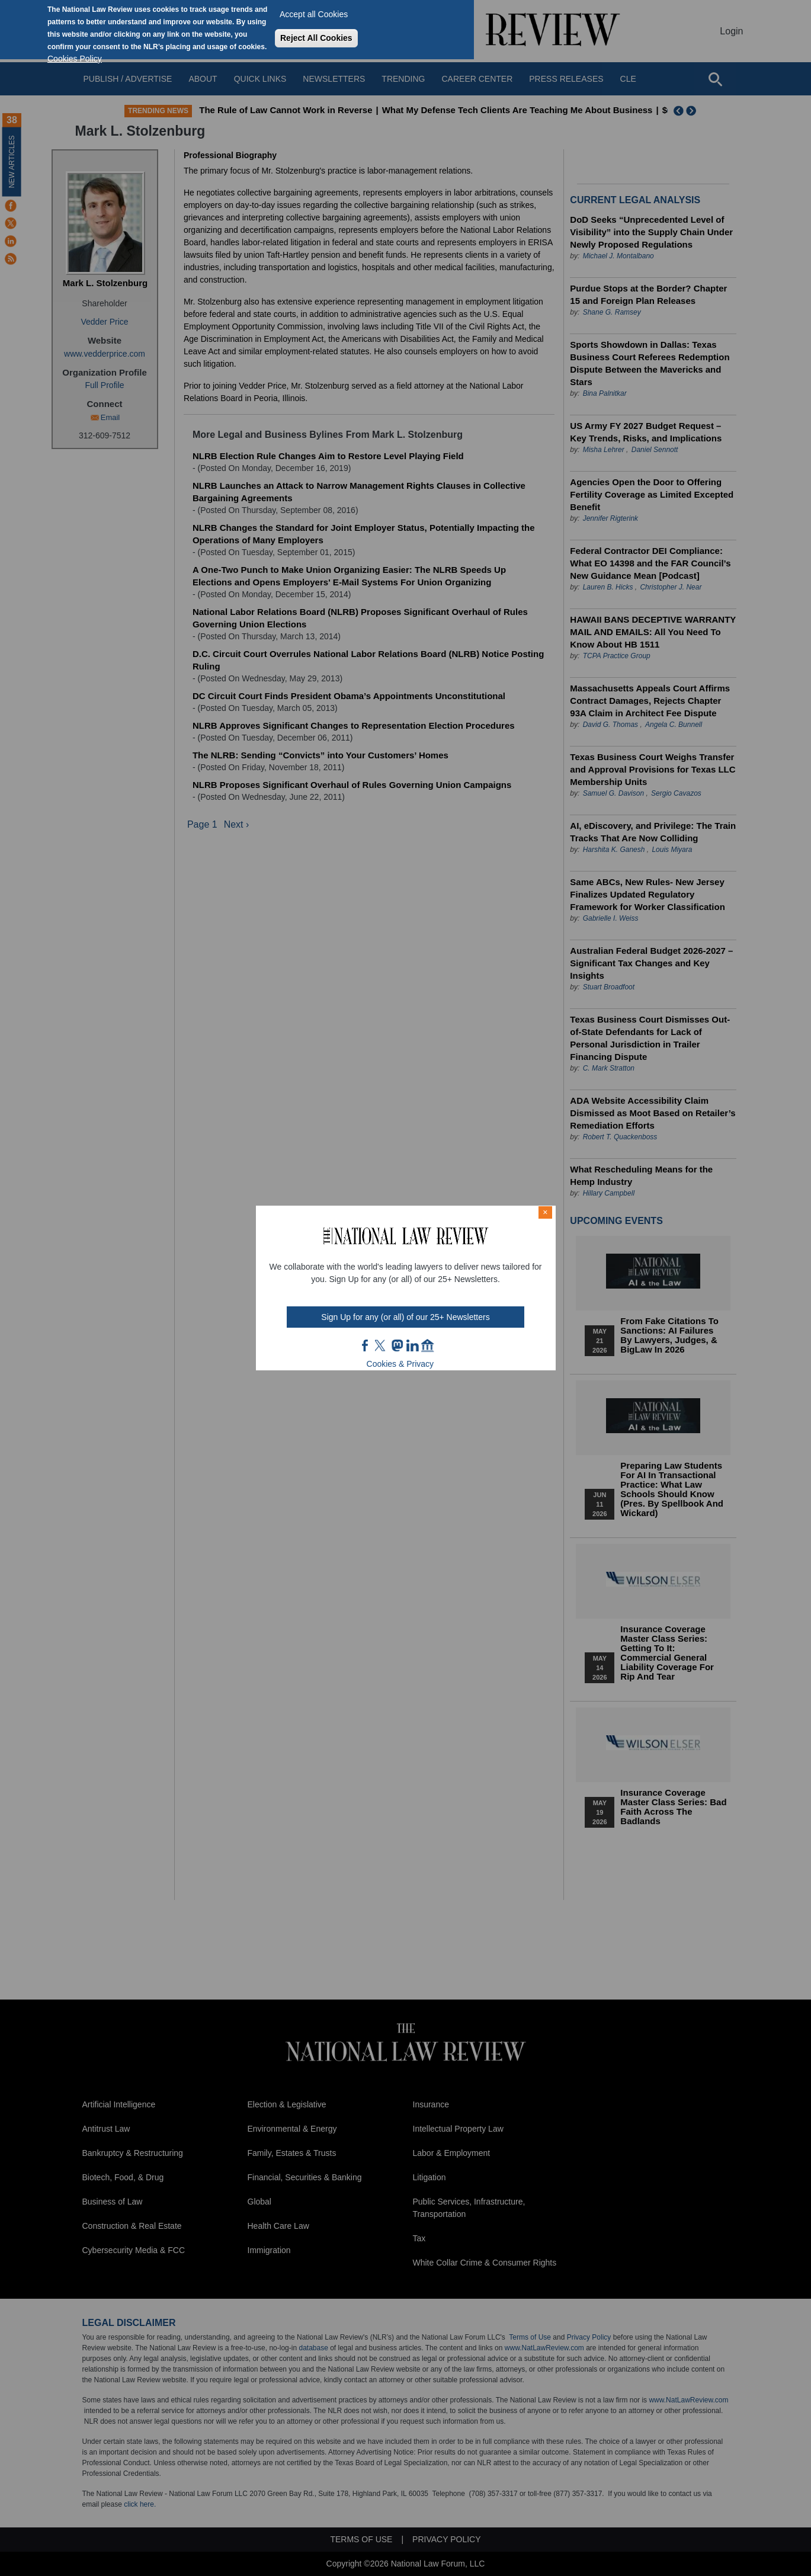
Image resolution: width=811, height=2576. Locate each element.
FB (365, 1345)
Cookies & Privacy (400, 1364)
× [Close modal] (545, 1212)
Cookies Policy (74, 58)
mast (396, 1345)
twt (381, 1345)
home (427, 1345)
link (412, 1345)
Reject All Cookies (316, 38)
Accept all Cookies (314, 14)
